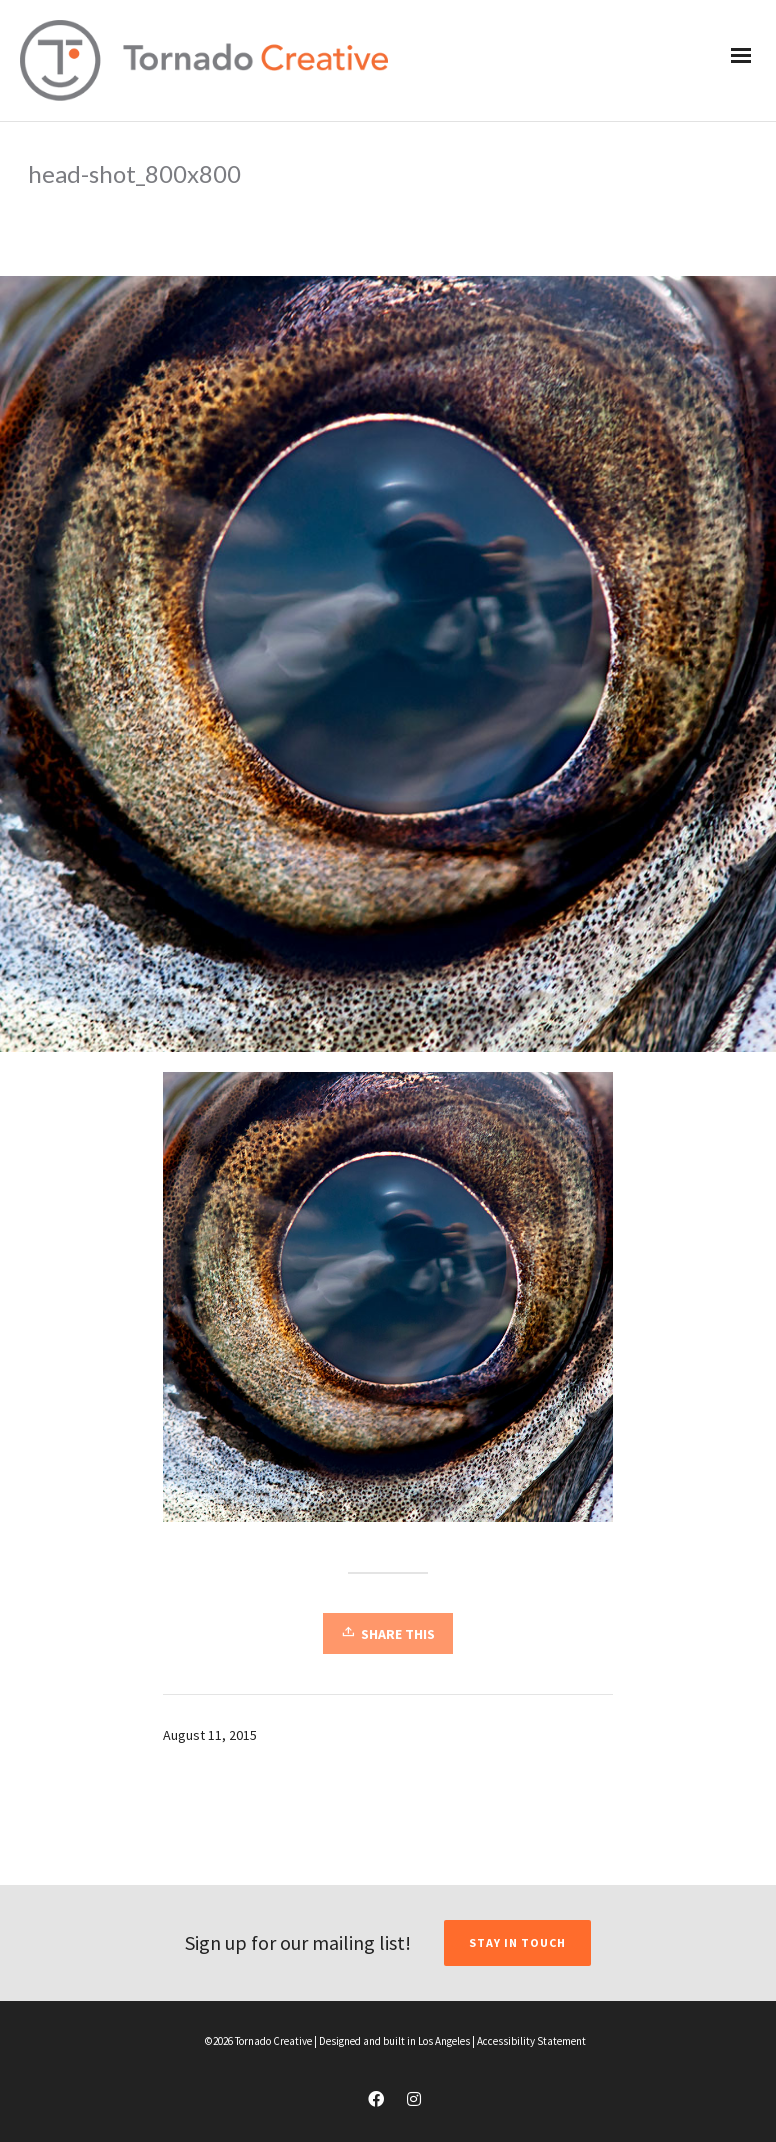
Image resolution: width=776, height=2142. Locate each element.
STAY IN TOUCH (517, 1942)
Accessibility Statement (531, 2041)
